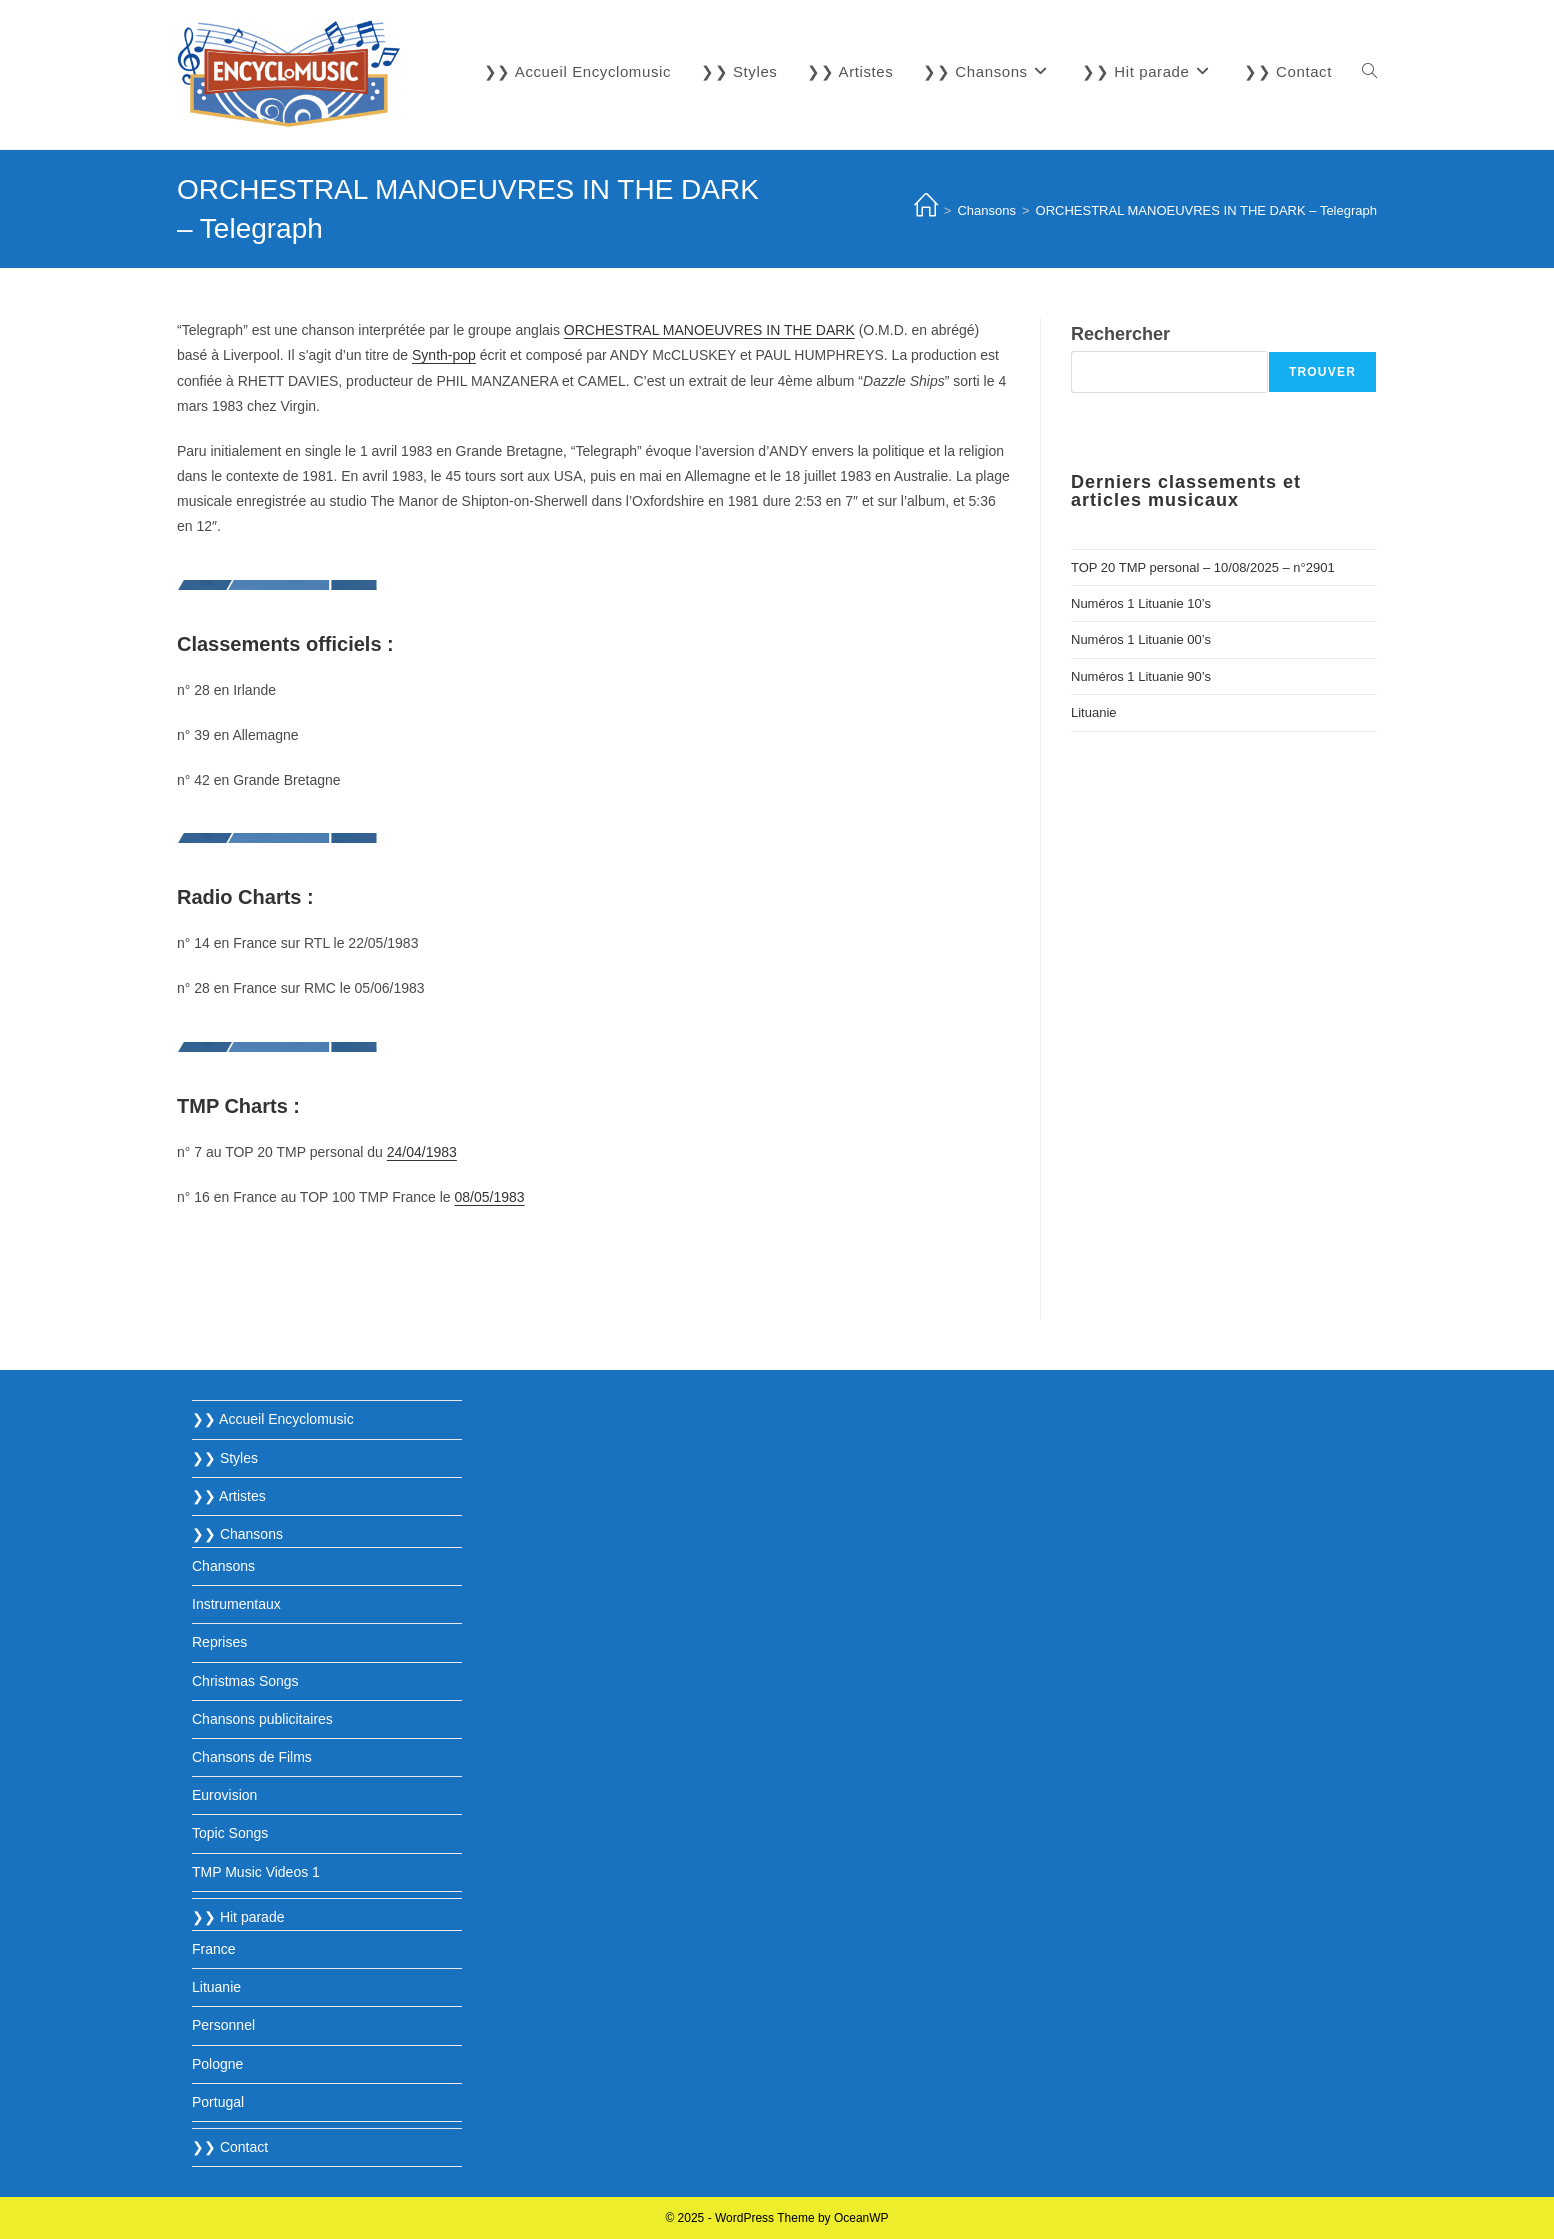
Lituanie (1094, 712)
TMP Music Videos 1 (256, 1872)
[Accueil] (926, 210)
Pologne (217, 2064)
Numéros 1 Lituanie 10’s (1141, 603)
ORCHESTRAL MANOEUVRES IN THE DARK (709, 330)
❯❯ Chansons (237, 1534)
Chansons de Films (252, 1757)
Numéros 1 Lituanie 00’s (1141, 639)
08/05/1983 (489, 1197)
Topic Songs (230, 1833)
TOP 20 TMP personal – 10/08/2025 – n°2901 (1203, 567)
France (214, 1949)
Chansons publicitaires (262, 1719)
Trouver (1322, 372)
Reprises (219, 1642)
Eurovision (224, 1795)
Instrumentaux (236, 1604)
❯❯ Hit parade (238, 1917)
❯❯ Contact (230, 2147)
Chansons (223, 1566)
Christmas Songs (245, 1681)
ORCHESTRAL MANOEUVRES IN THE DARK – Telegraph (1206, 210)
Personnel (223, 2025)
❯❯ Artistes (229, 1496)
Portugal (218, 2102)
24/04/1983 (422, 1152)
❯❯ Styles (225, 1458)
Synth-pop (444, 355)
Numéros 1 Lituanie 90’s (1141, 676)
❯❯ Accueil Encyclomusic (273, 1419)
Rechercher (1120, 334)
